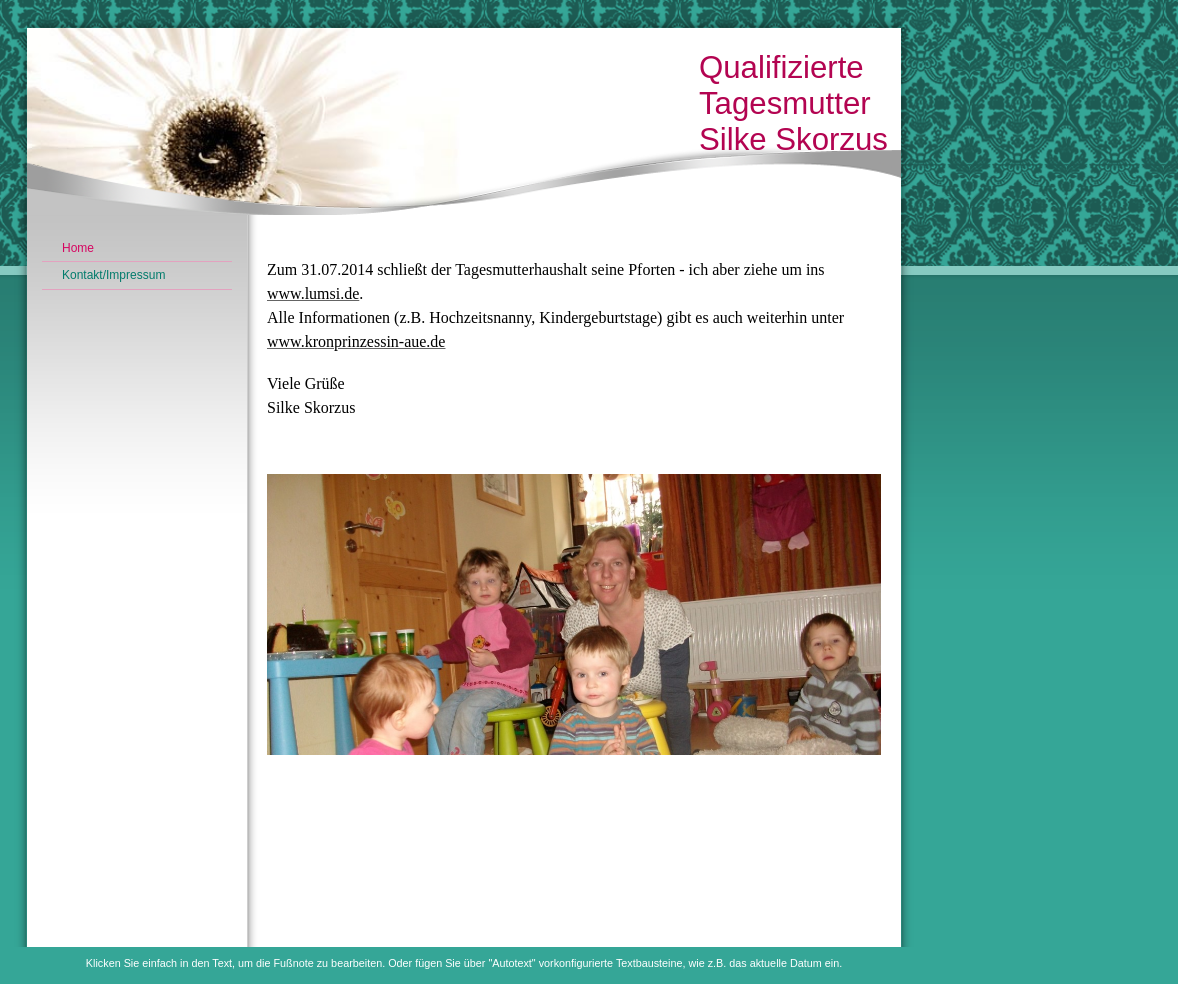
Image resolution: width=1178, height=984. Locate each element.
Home (78, 248)
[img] (464, 128)
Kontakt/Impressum (113, 275)
